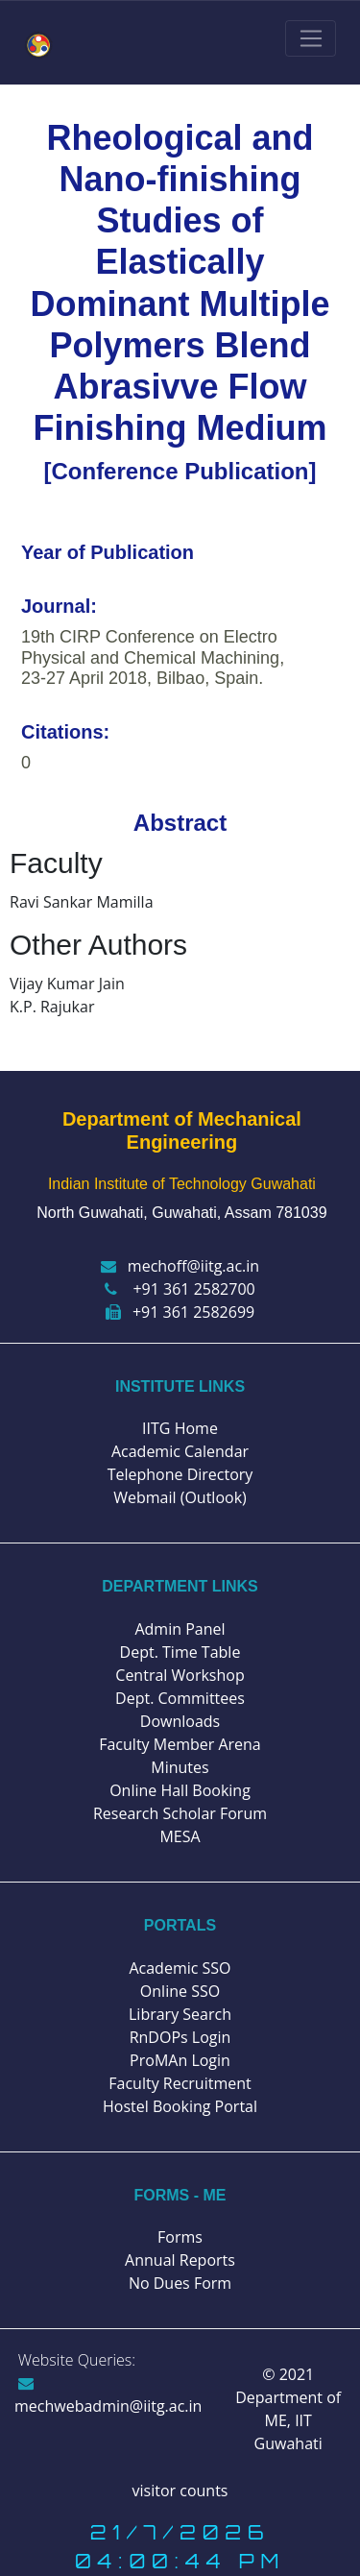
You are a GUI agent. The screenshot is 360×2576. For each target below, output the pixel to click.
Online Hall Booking (180, 1790)
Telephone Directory (180, 1474)
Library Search (180, 2014)
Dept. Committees (180, 1698)
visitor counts (180, 2490)
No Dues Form (180, 2283)
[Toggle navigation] (310, 38)
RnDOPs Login (180, 2037)
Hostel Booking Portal (180, 2106)
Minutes (179, 1767)
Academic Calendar (180, 1451)
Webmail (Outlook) (180, 1497)
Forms (180, 2237)
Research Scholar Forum (180, 1813)
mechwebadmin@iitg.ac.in (108, 2396)
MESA (179, 1836)
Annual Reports (180, 2260)
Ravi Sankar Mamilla (82, 901)
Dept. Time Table (180, 1652)
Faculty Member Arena (180, 1744)
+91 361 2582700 (179, 1289)
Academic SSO (179, 1968)
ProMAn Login (180, 2060)
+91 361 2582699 (180, 1312)
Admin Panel (179, 1629)
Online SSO (180, 1991)
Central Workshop (179, 1675)
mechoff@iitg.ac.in (180, 1265)
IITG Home (180, 1428)
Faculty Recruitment (179, 2083)
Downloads (180, 1721)
